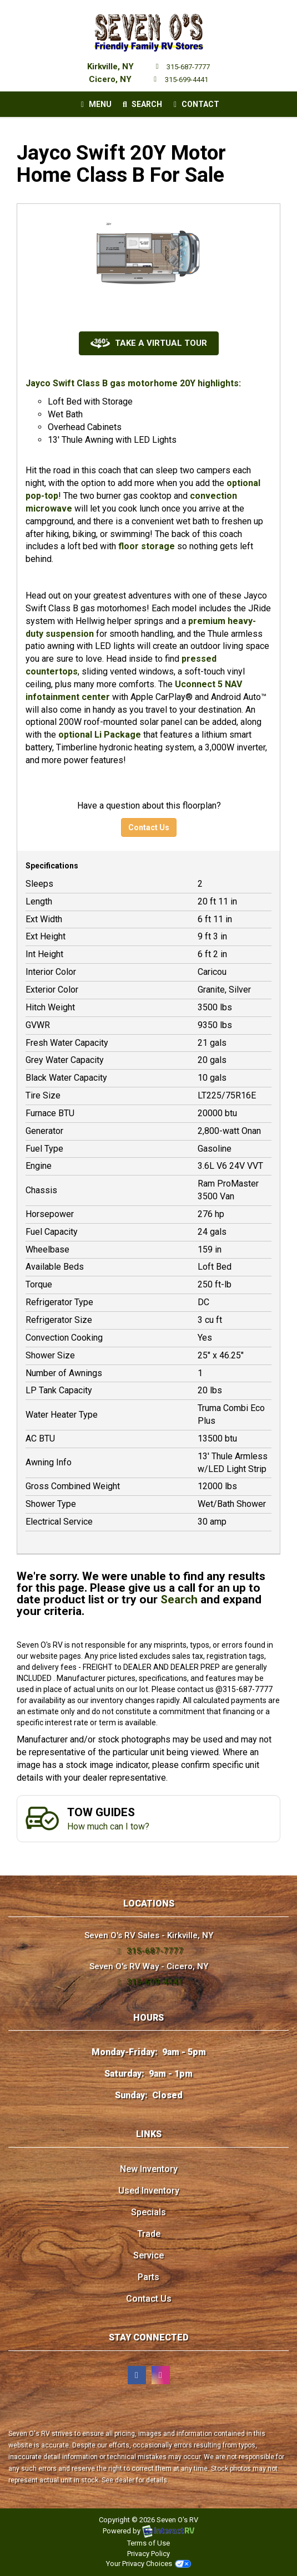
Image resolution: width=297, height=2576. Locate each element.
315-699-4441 (179, 79)
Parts (148, 2277)
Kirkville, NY (110, 66)
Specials (148, 2212)
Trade (148, 2234)
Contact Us (148, 827)
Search (140, 106)
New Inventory (149, 2169)
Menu (97, 106)
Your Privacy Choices (148, 2563)
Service (148, 2255)
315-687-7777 (181, 67)
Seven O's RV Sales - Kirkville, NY (148, 1935)
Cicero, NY (110, 79)
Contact (195, 106)
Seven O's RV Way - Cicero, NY (148, 1966)
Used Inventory (148, 2190)
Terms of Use (148, 2543)
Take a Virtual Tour (148, 343)
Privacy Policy (148, 2553)
